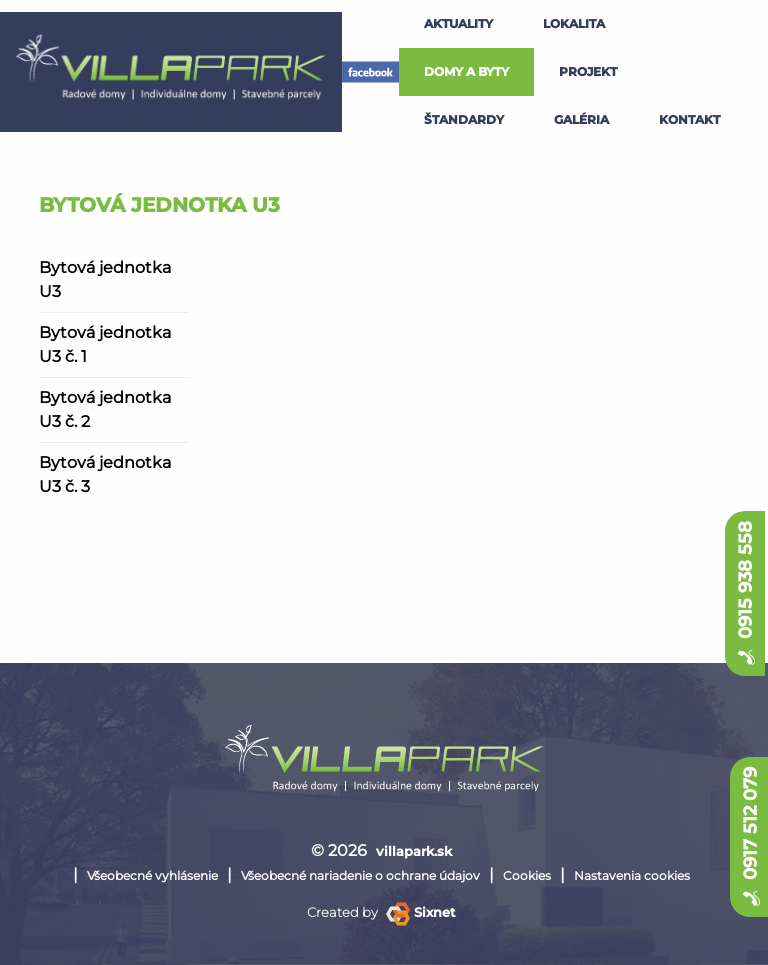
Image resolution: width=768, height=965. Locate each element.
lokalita (574, 23)
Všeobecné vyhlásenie (152, 875)
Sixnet (421, 912)
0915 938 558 (745, 593)
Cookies (527, 875)
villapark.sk (414, 851)
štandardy (464, 119)
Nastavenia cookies (632, 875)
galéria (581, 119)
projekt (588, 71)
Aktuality (458, 23)
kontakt (689, 119)
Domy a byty (466, 71)
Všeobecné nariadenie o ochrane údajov (360, 875)
